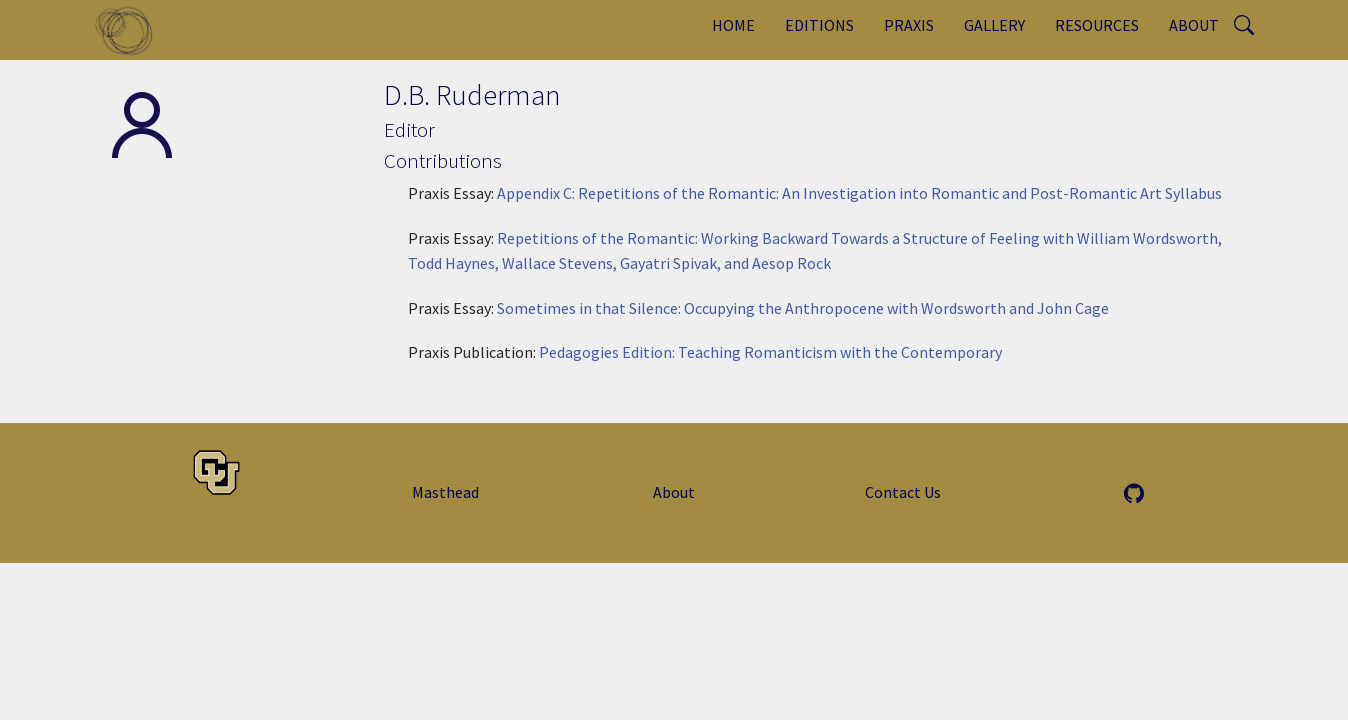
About (1194, 25)
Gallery (994, 25)
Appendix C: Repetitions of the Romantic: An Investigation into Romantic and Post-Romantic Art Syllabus (859, 193)
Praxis (909, 25)
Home (733, 25)
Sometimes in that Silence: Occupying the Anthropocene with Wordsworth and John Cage (803, 308)
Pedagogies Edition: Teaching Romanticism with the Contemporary (770, 352)
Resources (1097, 25)
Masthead (445, 492)
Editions (819, 25)
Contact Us (903, 492)
